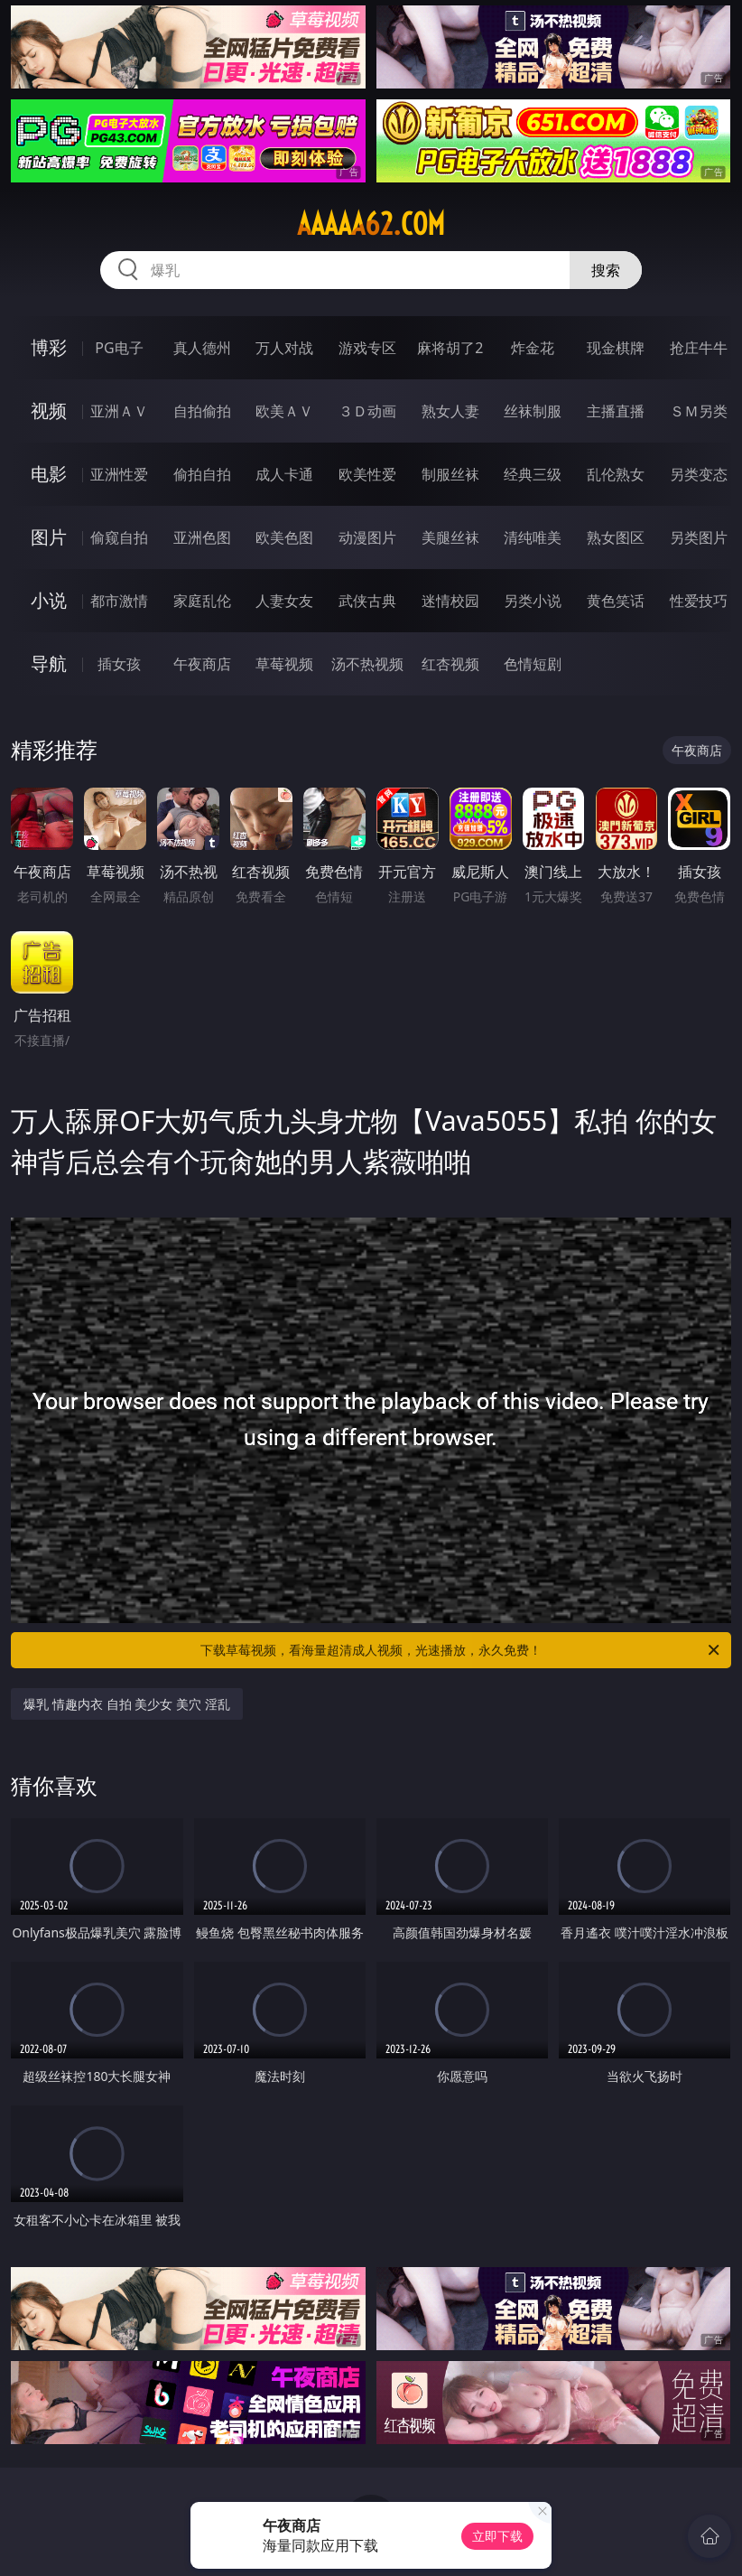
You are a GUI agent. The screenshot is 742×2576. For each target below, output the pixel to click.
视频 (49, 410)
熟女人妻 (450, 411)
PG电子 (119, 348)
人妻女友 (284, 601)
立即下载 (497, 2535)
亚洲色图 (202, 537)
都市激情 (119, 601)
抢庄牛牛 (699, 348)
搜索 (605, 270)
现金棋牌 (616, 348)
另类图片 (699, 537)
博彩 (49, 347)
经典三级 (532, 474)
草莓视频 (284, 664)
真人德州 (202, 348)
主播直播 (616, 411)
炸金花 (532, 348)
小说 (49, 600)
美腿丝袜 (450, 537)
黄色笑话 (616, 601)
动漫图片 (367, 537)
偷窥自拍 (119, 537)
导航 (49, 663)
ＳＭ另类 (699, 411)
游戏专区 (367, 348)
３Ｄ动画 (367, 411)
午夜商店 (202, 664)
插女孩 (119, 664)
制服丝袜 (450, 474)
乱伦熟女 (616, 474)
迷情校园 (450, 601)
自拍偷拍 (202, 411)
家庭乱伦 (202, 601)
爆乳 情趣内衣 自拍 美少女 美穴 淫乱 (126, 1704)
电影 (49, 474)
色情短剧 (532, 664)
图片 (49, 537)
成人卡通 (284, 474)
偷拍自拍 (202, 474)
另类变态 (699, 474)
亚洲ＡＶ (119, 411)
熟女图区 (616, 537)
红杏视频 (450, 664)
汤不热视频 (367, 664)
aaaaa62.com (371, 224)
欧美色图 (284, 537)
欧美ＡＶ (284, 411)
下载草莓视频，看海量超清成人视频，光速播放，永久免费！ (461, 1650)
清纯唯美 (532, 537)
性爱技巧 (699, 601)
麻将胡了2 (450, 348)
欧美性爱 (367, 474)
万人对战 (284, 348)
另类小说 (532, 601)
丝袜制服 (532, 411)
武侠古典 (367, 601)
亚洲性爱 (119, 474)
